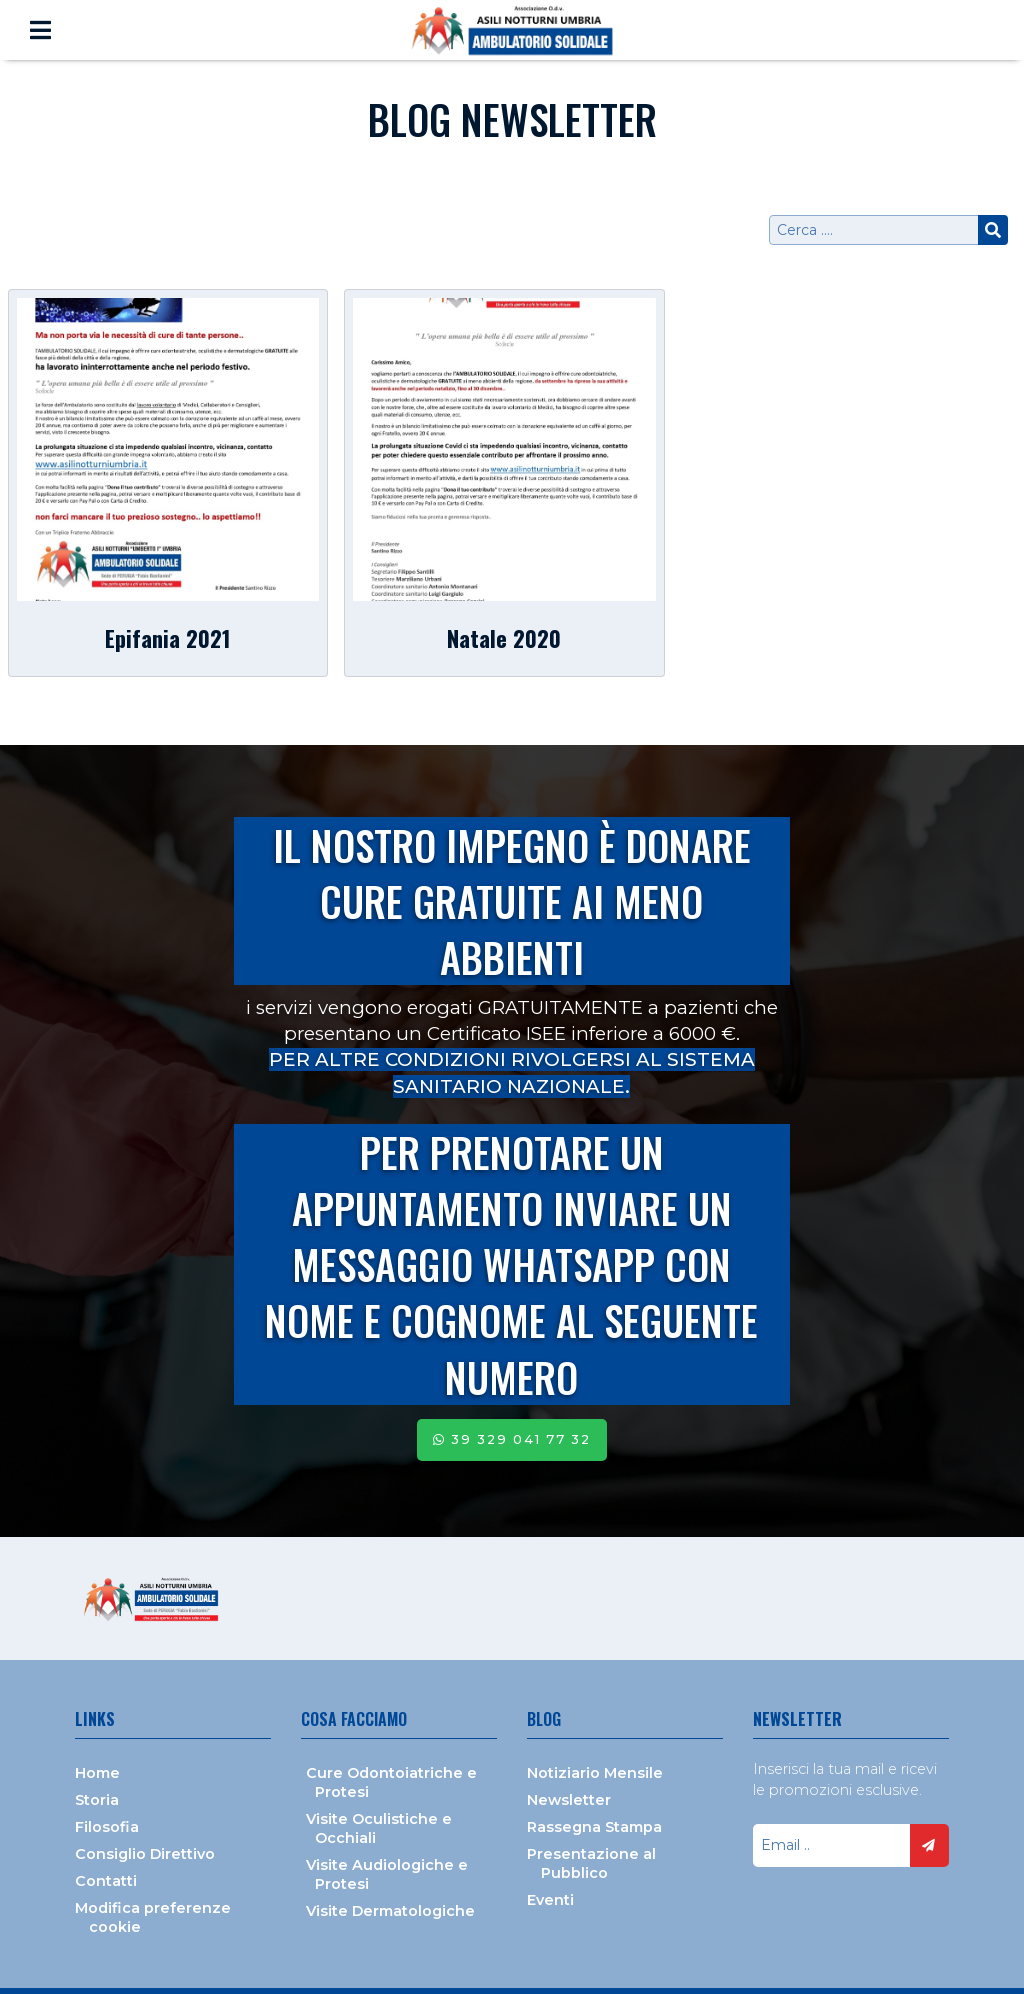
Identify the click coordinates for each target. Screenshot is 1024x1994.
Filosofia (107, 1827)
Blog (544, 1719)
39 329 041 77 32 (512, 1439)
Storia (97, 1800)
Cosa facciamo (354, 1719)
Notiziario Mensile (595, 1773)
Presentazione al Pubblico (591, 1863)
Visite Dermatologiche (390, 1911)
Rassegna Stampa (594, 1827)
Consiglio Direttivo (145, 1854)
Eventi (550, 1900)
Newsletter (569, 1800)
